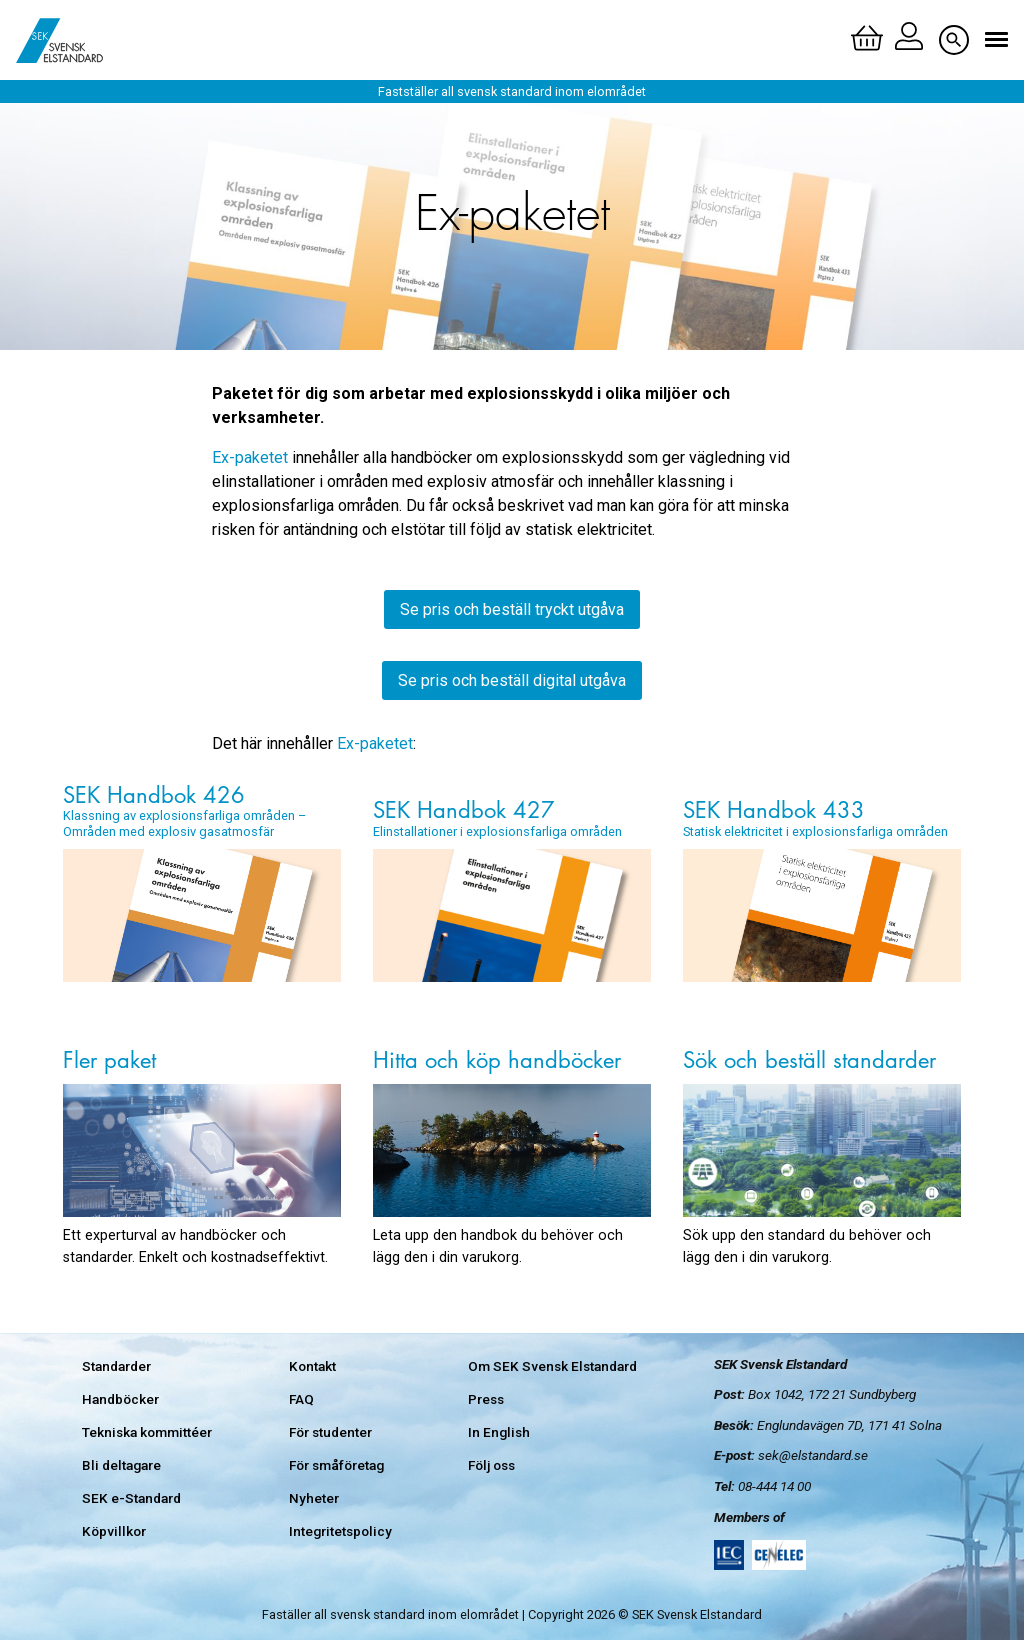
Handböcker (120, 1399)
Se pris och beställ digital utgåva (512, 680)
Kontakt (312, 1366)
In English (499, 1432)
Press (486, 1399)
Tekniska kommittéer (147, 1432)
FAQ (301, 1399)
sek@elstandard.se (813, 1455)
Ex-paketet (250, 457)
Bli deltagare (121, 1465)
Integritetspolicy (340, 1531)
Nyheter (314, 1498)
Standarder (116, 1366)
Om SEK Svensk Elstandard (552, 1366)
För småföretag (336, 1465)
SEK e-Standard (131, 1498)
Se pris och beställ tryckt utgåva (512, 609)
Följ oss (491, 1465)
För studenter (330, 1432)
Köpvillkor (114, 1531)
